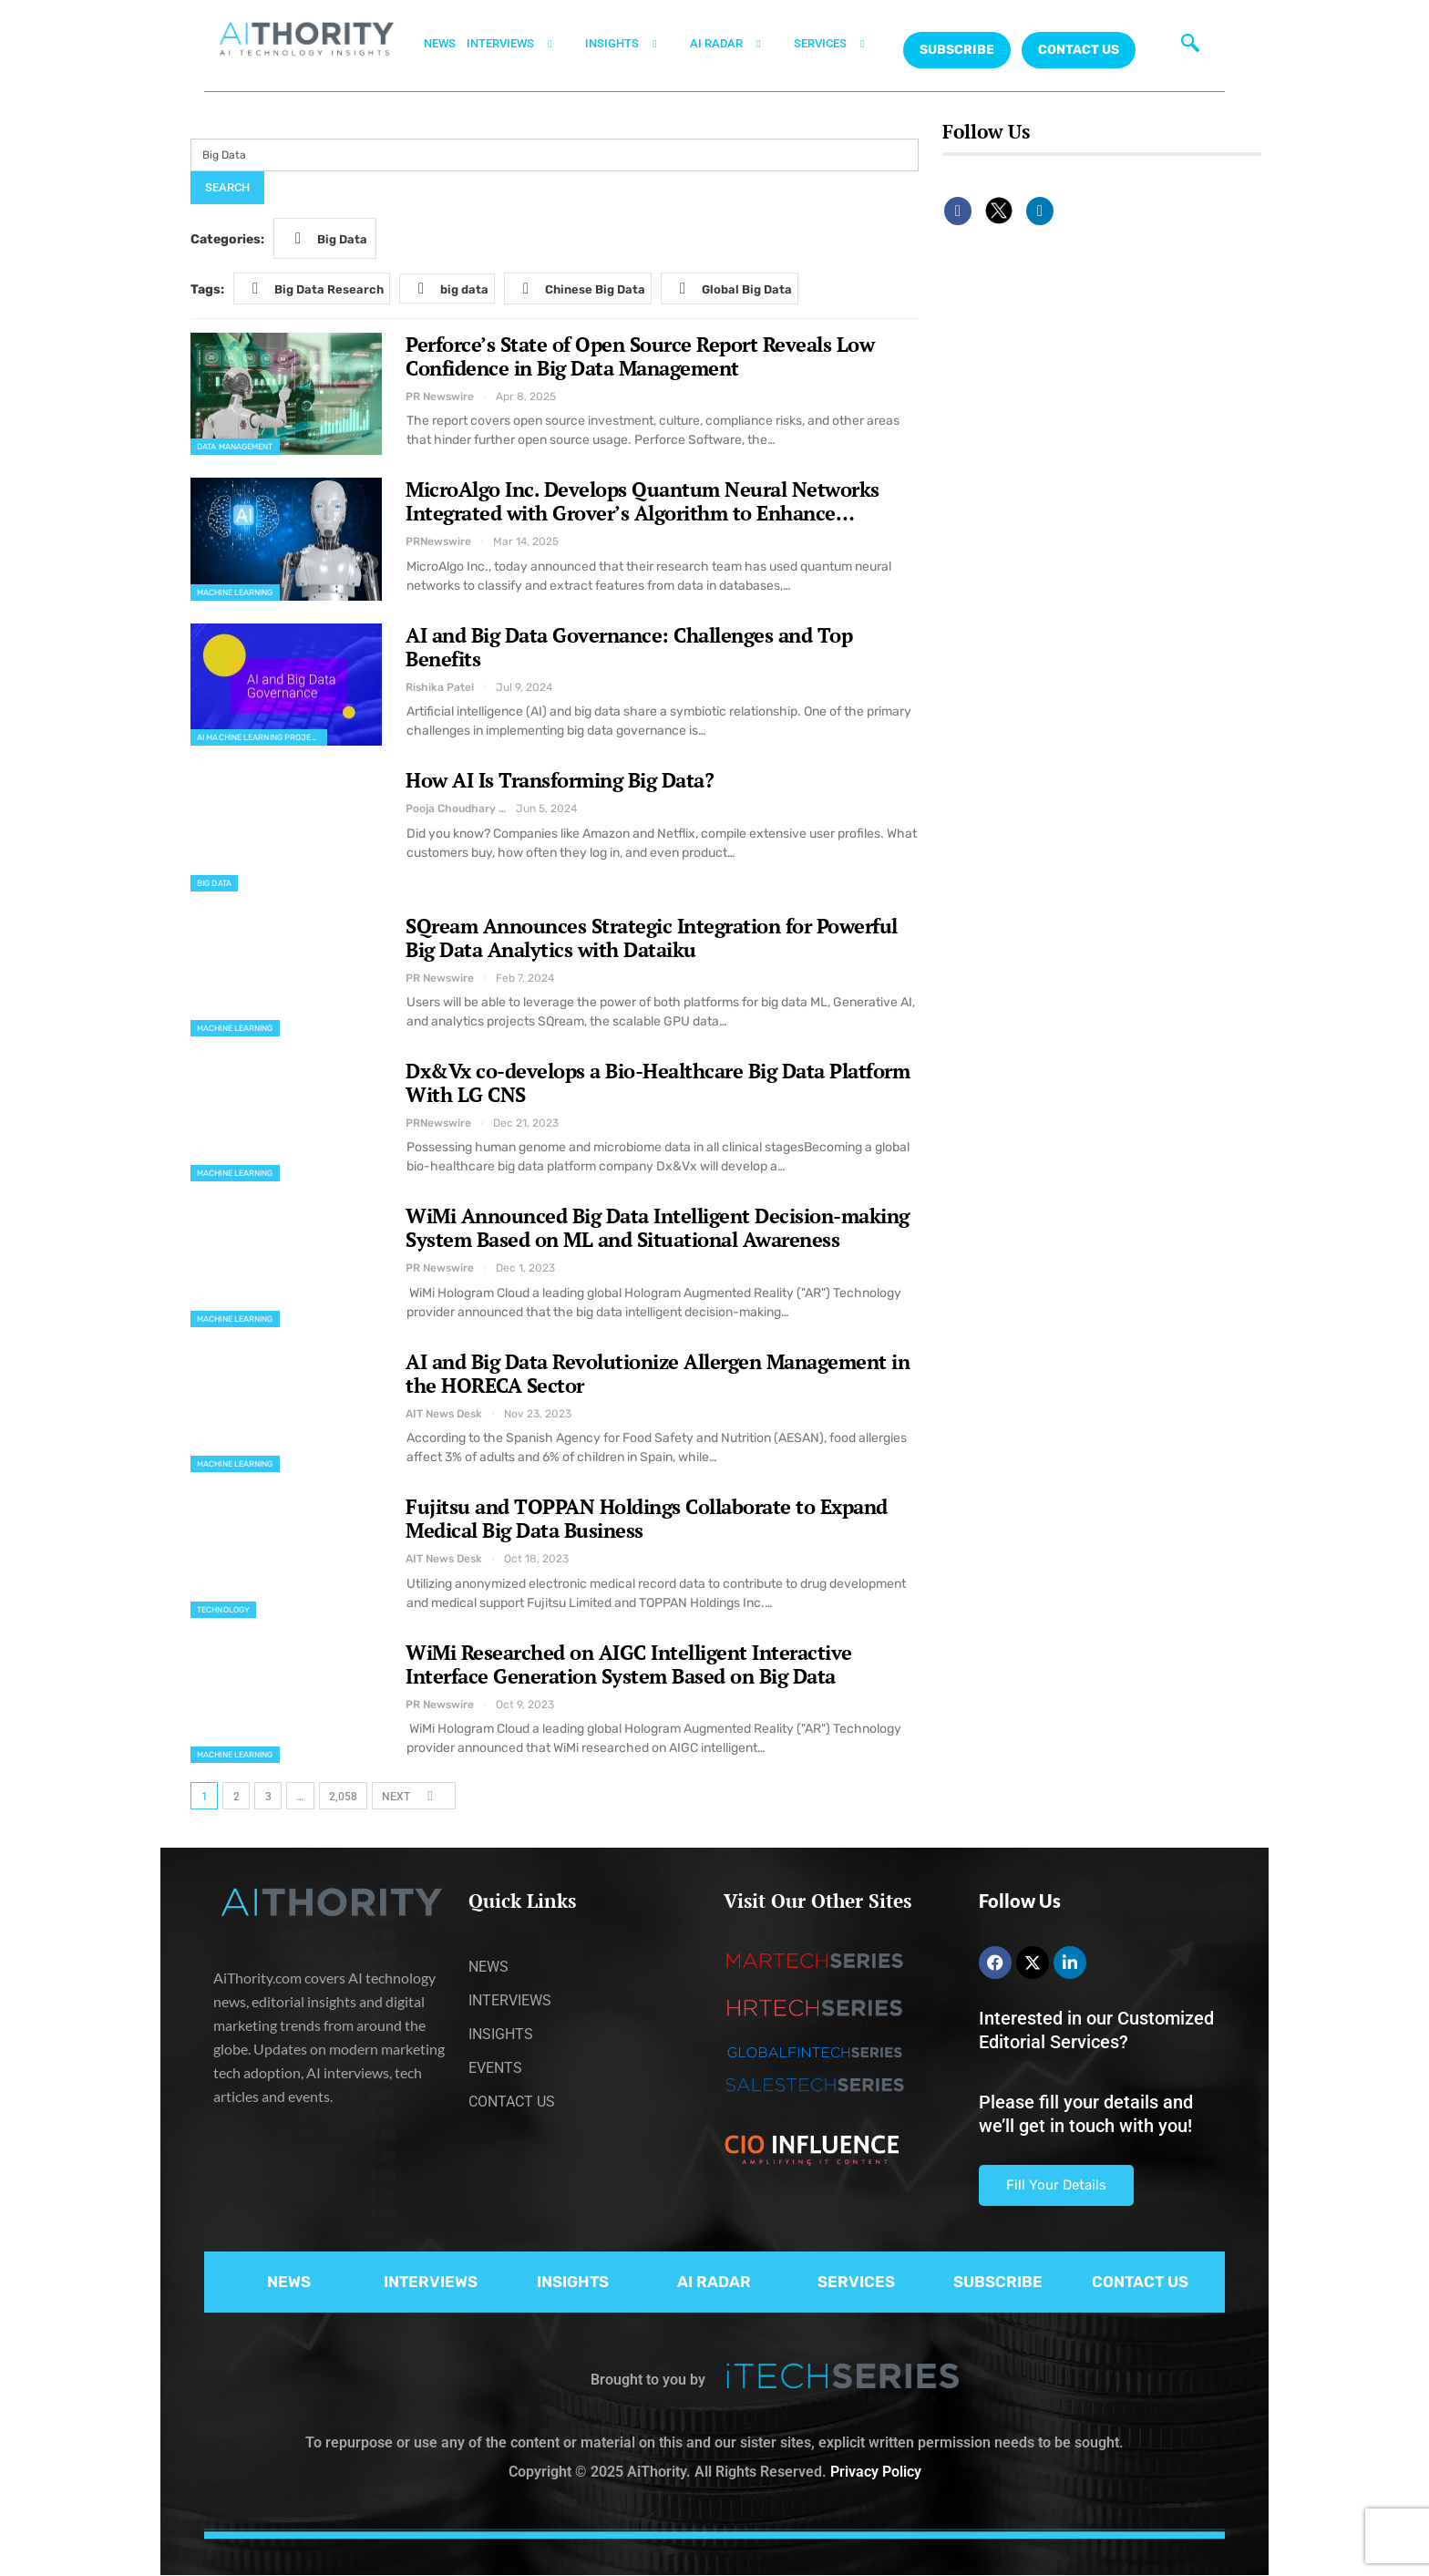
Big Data (325, 238)
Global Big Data (730, 288)
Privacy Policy (875, 2471)
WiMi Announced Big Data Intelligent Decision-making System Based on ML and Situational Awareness (658, 1227)
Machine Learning (235, 592)
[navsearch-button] (1186, 41)
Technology (223, 1609)
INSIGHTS (632, 44)
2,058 (343, 1796)
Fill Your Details (1056, 2185)
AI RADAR (736, 44)
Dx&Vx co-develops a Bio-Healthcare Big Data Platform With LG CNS (658, 1082)
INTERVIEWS (520, 44)
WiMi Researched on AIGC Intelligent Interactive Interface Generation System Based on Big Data (629, 1664)
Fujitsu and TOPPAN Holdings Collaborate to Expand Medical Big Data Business (647, 1518)
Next (413, 1796)
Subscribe (957, 49)
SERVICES (840, 44)
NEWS (440, 43)
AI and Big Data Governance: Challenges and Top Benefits (629, 647)
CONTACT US (1078, 49)
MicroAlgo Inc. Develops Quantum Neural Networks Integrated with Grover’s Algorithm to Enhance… (642, 501)
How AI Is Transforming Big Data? (560, 780)
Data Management (235, 446)
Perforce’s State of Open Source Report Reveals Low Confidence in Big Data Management (640, 356)
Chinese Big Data (578, 288)
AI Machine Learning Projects (262, 737)
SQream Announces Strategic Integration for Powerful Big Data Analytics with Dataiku (652, 937)
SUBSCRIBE (998, 2281)
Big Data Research (313, 288)
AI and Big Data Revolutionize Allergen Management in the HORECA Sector (658, 1373)
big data (447, 288)
